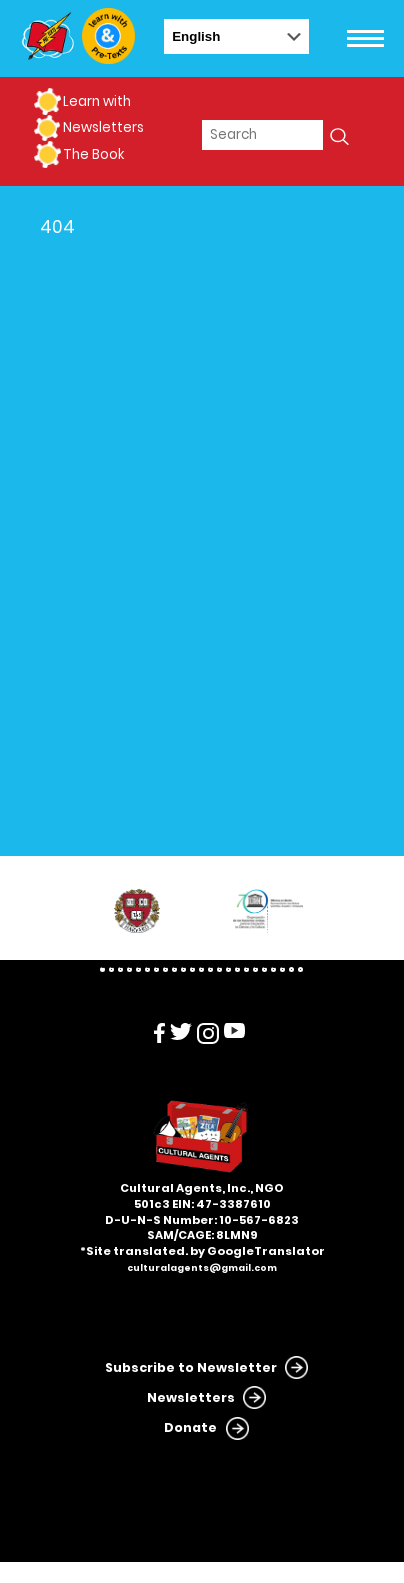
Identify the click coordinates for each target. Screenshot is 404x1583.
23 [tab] (300, 969)
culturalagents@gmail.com (202, 1268)
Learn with (97, 101)
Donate (190, 1427)
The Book (93, 154)
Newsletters (103, 127)
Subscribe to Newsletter (191, 1367)
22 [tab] (291, 969)
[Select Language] (236, 36)
